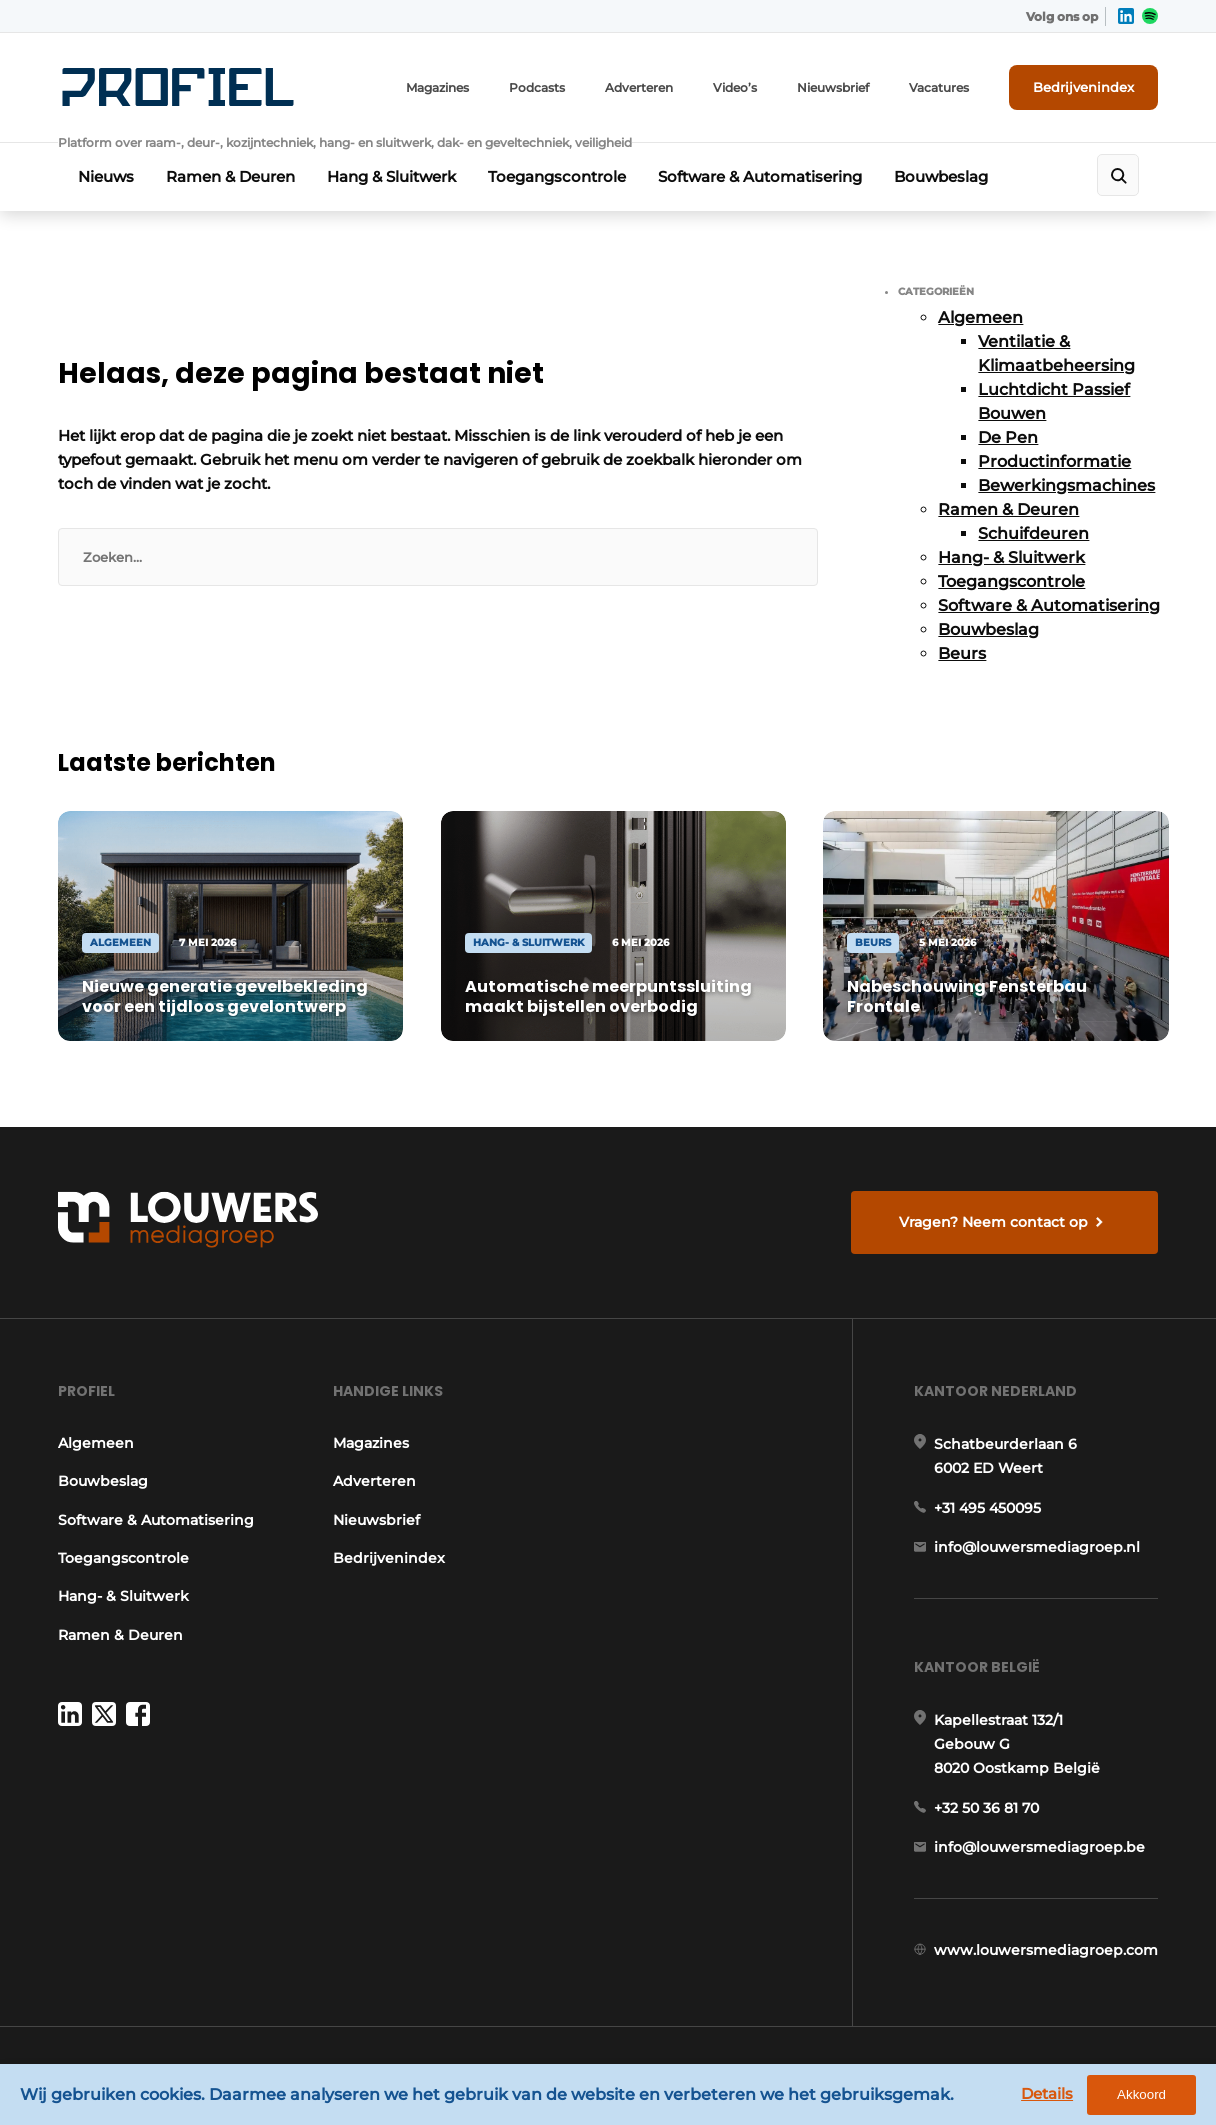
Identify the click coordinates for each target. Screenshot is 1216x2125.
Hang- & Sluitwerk (1011, 557)
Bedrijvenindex (1083, 87)
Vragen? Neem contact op (993, 1222)
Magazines (437, 87)
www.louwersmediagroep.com (1046, 1950)
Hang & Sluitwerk (391, 176)
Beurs (962, 653)
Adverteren (639, 87)
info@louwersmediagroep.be (1039, 1847)
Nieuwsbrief (833, 87)
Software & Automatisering (760, 176)
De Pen (1008, 437)
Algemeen (980, 317)
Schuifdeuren (1033, 533)
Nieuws (106, 176)
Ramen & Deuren (230, 176)
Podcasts (537, 87)
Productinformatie (1054, 461)
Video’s (735, 87)
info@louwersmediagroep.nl (1037, 1547)
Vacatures (939, 87)
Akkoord (1141, 2094)
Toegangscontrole (557, 176)
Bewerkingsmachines (1066, 485)
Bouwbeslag (941, 176)
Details (1047, 2093)
